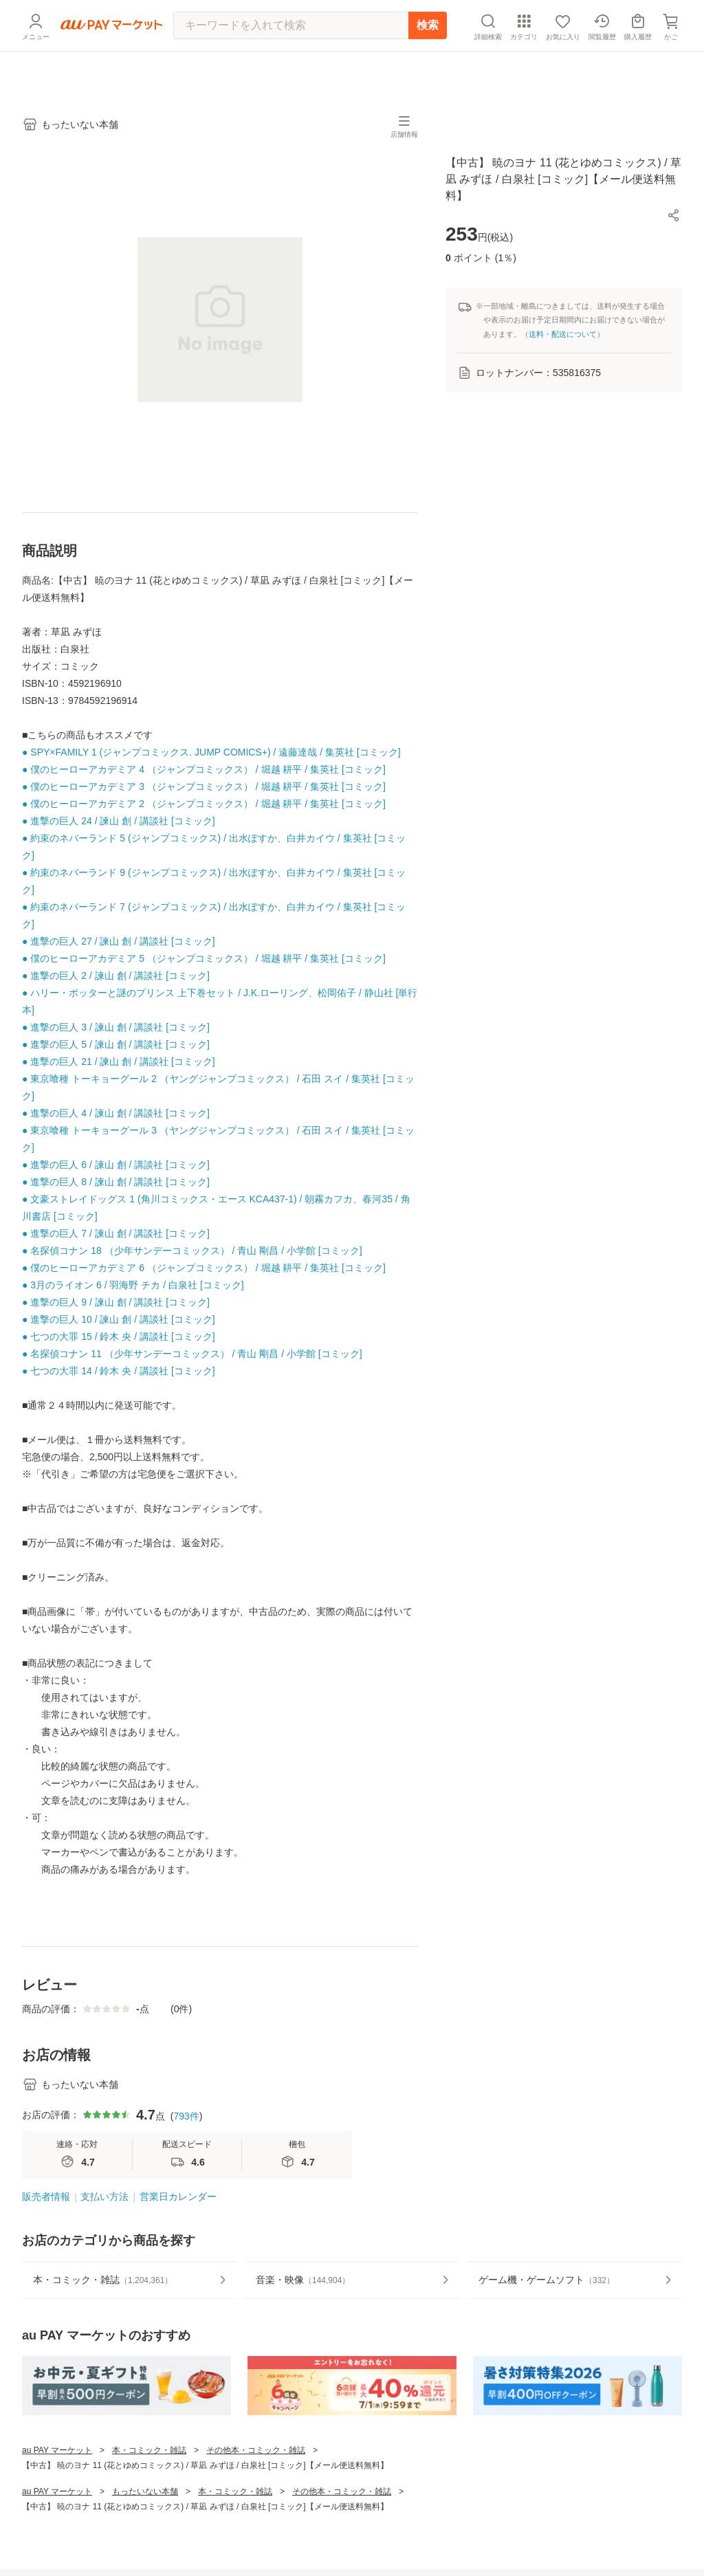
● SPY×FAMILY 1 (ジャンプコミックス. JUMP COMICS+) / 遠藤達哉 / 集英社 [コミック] (211, 752)
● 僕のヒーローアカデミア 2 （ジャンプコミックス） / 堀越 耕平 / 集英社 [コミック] (204, 803)
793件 (186, 2116)
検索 (428, 58)
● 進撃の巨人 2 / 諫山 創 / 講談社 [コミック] (116, 975)
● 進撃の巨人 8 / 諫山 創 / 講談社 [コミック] (116, 1181)
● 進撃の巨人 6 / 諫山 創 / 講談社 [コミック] (116, 1164)
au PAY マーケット (57, 2450)
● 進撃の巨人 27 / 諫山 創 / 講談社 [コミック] (118, 941)
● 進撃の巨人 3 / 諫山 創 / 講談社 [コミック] (116, 1027)
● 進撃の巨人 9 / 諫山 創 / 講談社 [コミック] (116, 1302)
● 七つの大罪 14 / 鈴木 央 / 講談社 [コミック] (118, 1370)
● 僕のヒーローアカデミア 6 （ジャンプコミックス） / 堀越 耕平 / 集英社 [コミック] (204, 1267)
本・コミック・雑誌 (149, 2450)
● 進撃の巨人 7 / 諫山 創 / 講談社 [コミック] (116, 1233)
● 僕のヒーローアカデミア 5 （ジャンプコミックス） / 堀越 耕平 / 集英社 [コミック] (204, 958)
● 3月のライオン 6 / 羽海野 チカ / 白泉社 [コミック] (133, 1284)
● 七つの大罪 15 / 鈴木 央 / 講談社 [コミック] (118, 1336)
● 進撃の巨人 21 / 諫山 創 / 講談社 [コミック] (118, 1061)
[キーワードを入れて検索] (290, 58)
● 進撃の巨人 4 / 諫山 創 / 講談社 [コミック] (116, 1113)
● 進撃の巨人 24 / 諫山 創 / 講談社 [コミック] (118, 820)
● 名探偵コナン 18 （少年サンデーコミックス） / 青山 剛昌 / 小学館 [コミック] (192, 1250)
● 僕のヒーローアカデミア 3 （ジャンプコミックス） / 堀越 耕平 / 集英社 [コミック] (204, 786)
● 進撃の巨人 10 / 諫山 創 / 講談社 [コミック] (118, 1319)
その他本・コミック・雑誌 (255, 2450)
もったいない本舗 (145, 2491)
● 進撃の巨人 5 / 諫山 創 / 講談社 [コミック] (116, 1044)
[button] (674, 215)
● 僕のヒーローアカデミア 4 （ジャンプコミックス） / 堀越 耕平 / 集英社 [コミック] (204, 769)
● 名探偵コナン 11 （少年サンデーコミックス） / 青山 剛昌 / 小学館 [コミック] (192, 1353)
